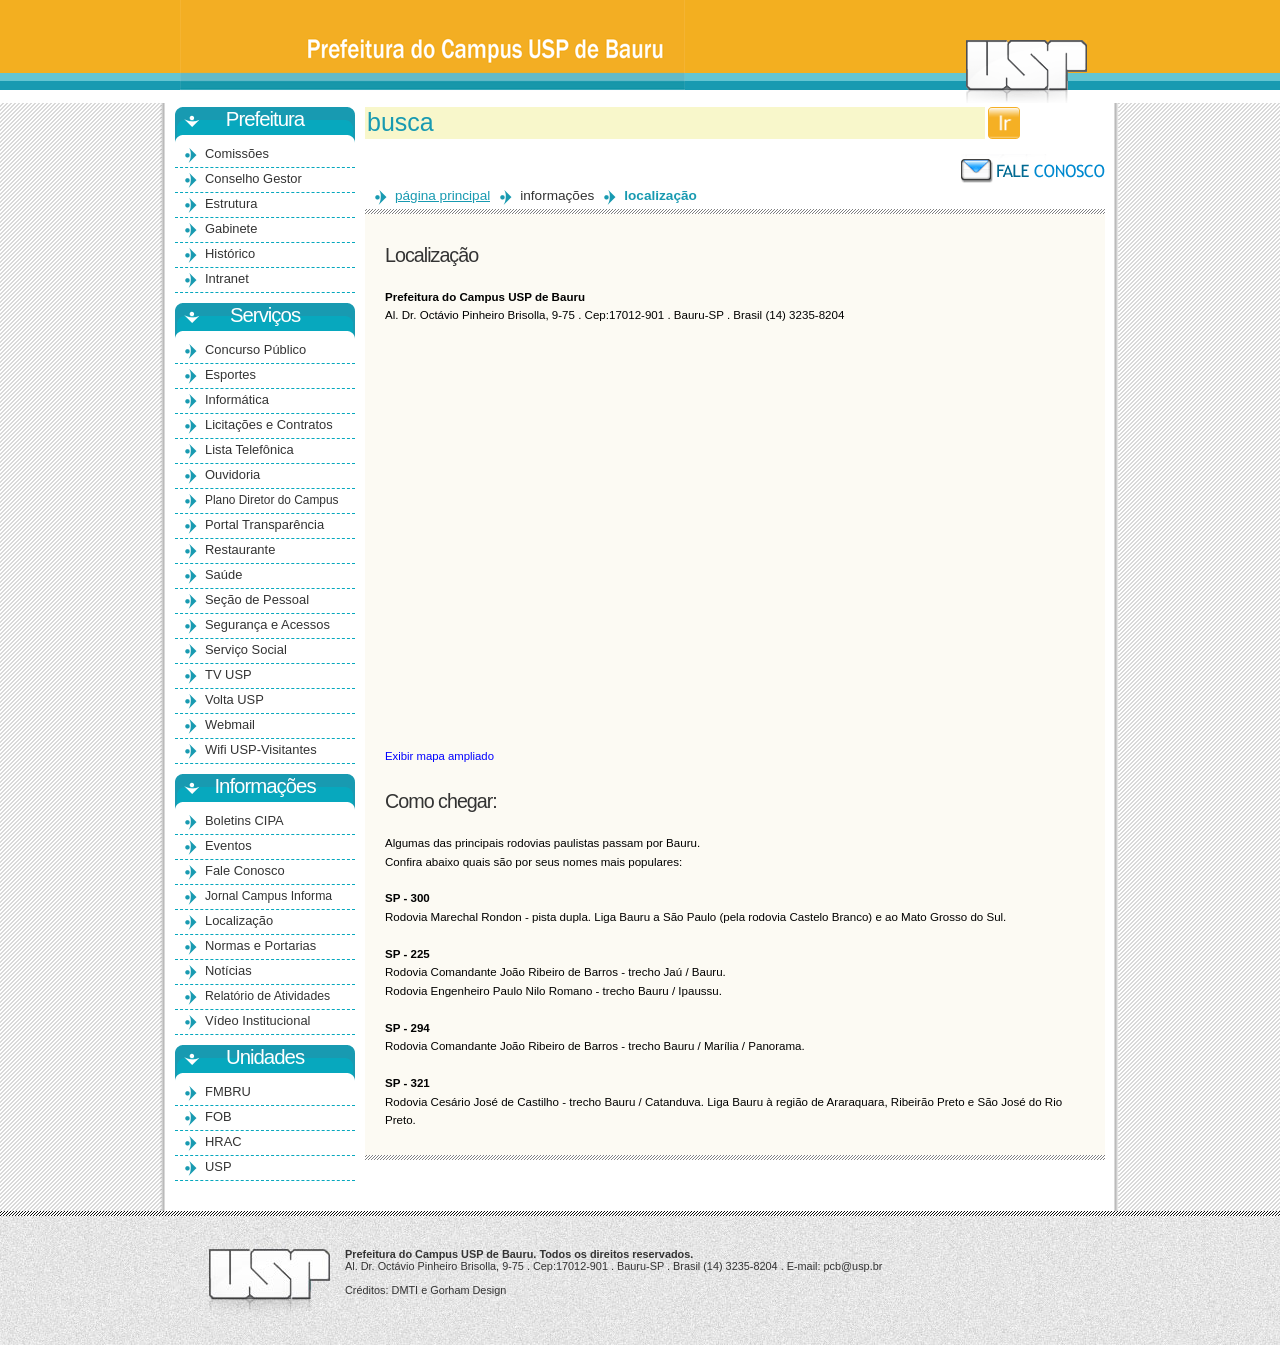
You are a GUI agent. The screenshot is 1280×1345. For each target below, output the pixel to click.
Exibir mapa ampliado (439, 756)
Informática (237, 399)
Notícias (228, 970)
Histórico (230, 253)
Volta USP (234, 699)
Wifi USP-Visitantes (261, 749)
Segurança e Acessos (267, 624)
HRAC (223, 1141)
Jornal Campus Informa (268, 896)
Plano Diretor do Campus (272, 500)
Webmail (230, 724)
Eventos (228, 845)
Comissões (237, 153)
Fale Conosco (245, 870)
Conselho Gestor (253, 178)
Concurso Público (255, 349)
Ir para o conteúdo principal (640, 0)
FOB (218, 1116)
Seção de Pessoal (257, 599)
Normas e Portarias (260, 945)
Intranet (227, 278)
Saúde (223, 574)
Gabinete (231, 228)
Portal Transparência (264, 524)
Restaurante (240, 549)
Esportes (230, 374)
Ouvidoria (232, 474)
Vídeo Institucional (257, 1020)
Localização (239, 920)
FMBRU (228, 1091)
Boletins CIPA (244, 820)
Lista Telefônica (249, 449)
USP (218, 1166)
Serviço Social (246, 649)
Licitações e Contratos (269, 424)
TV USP (228, 674)
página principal (442, 195)
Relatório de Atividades (267, 996)
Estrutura (231, 203)
